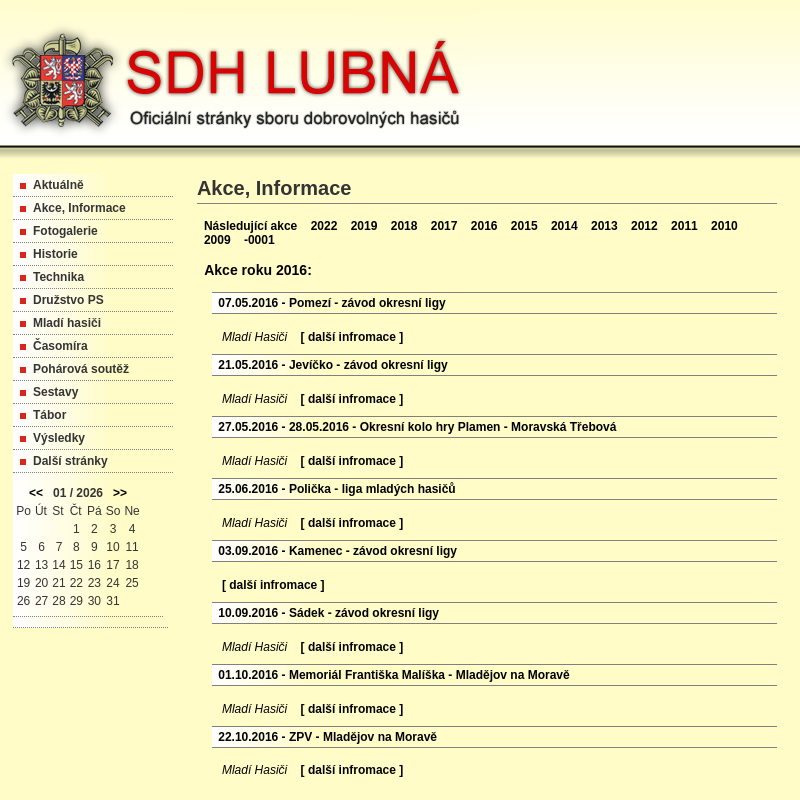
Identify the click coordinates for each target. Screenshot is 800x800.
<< (36, 493)
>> (120, 493)
